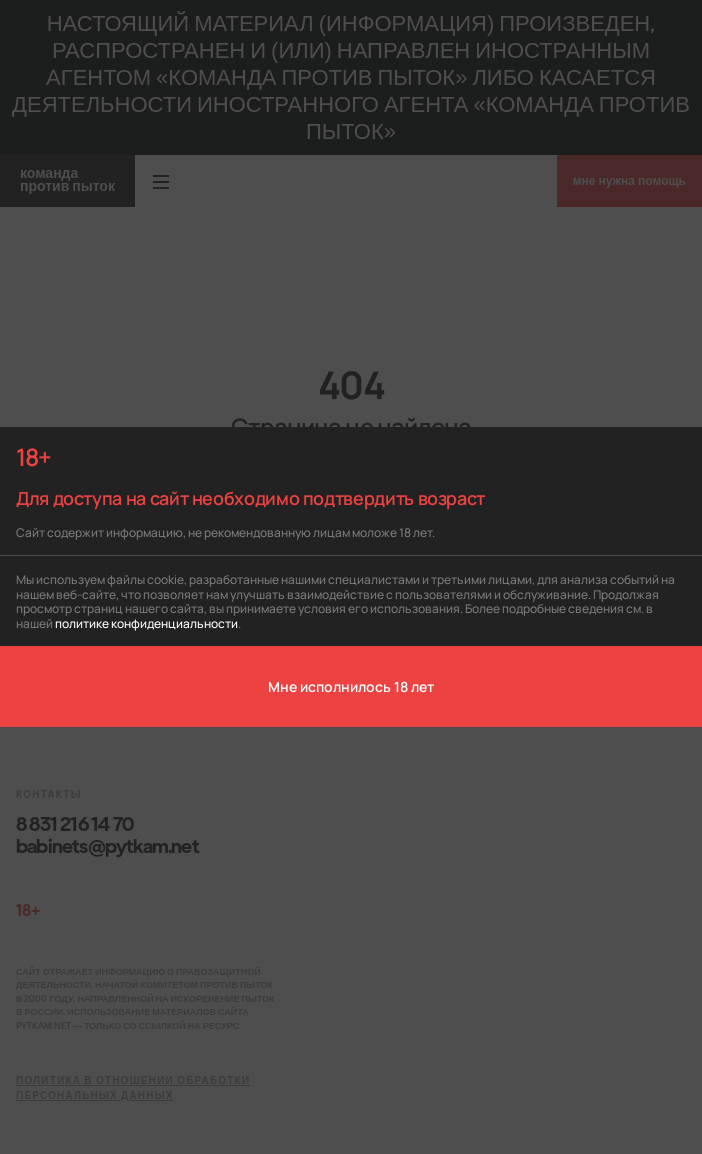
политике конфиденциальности (146, 622)
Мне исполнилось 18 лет (351, 686)
